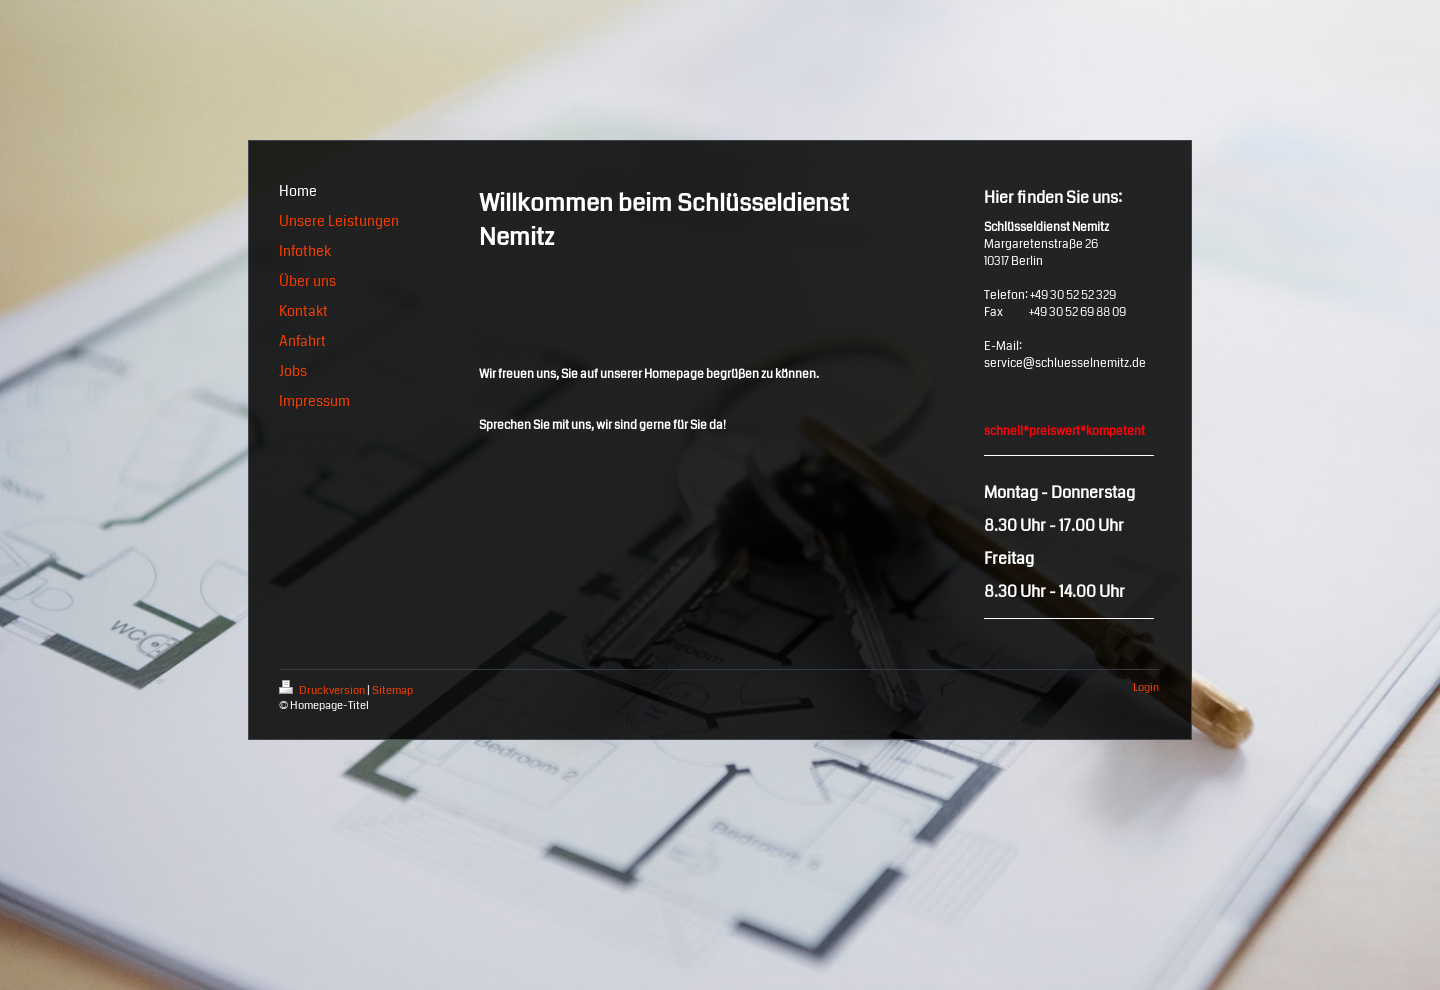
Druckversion (323, 690)
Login (1146, 687)
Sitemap (392, 690)
